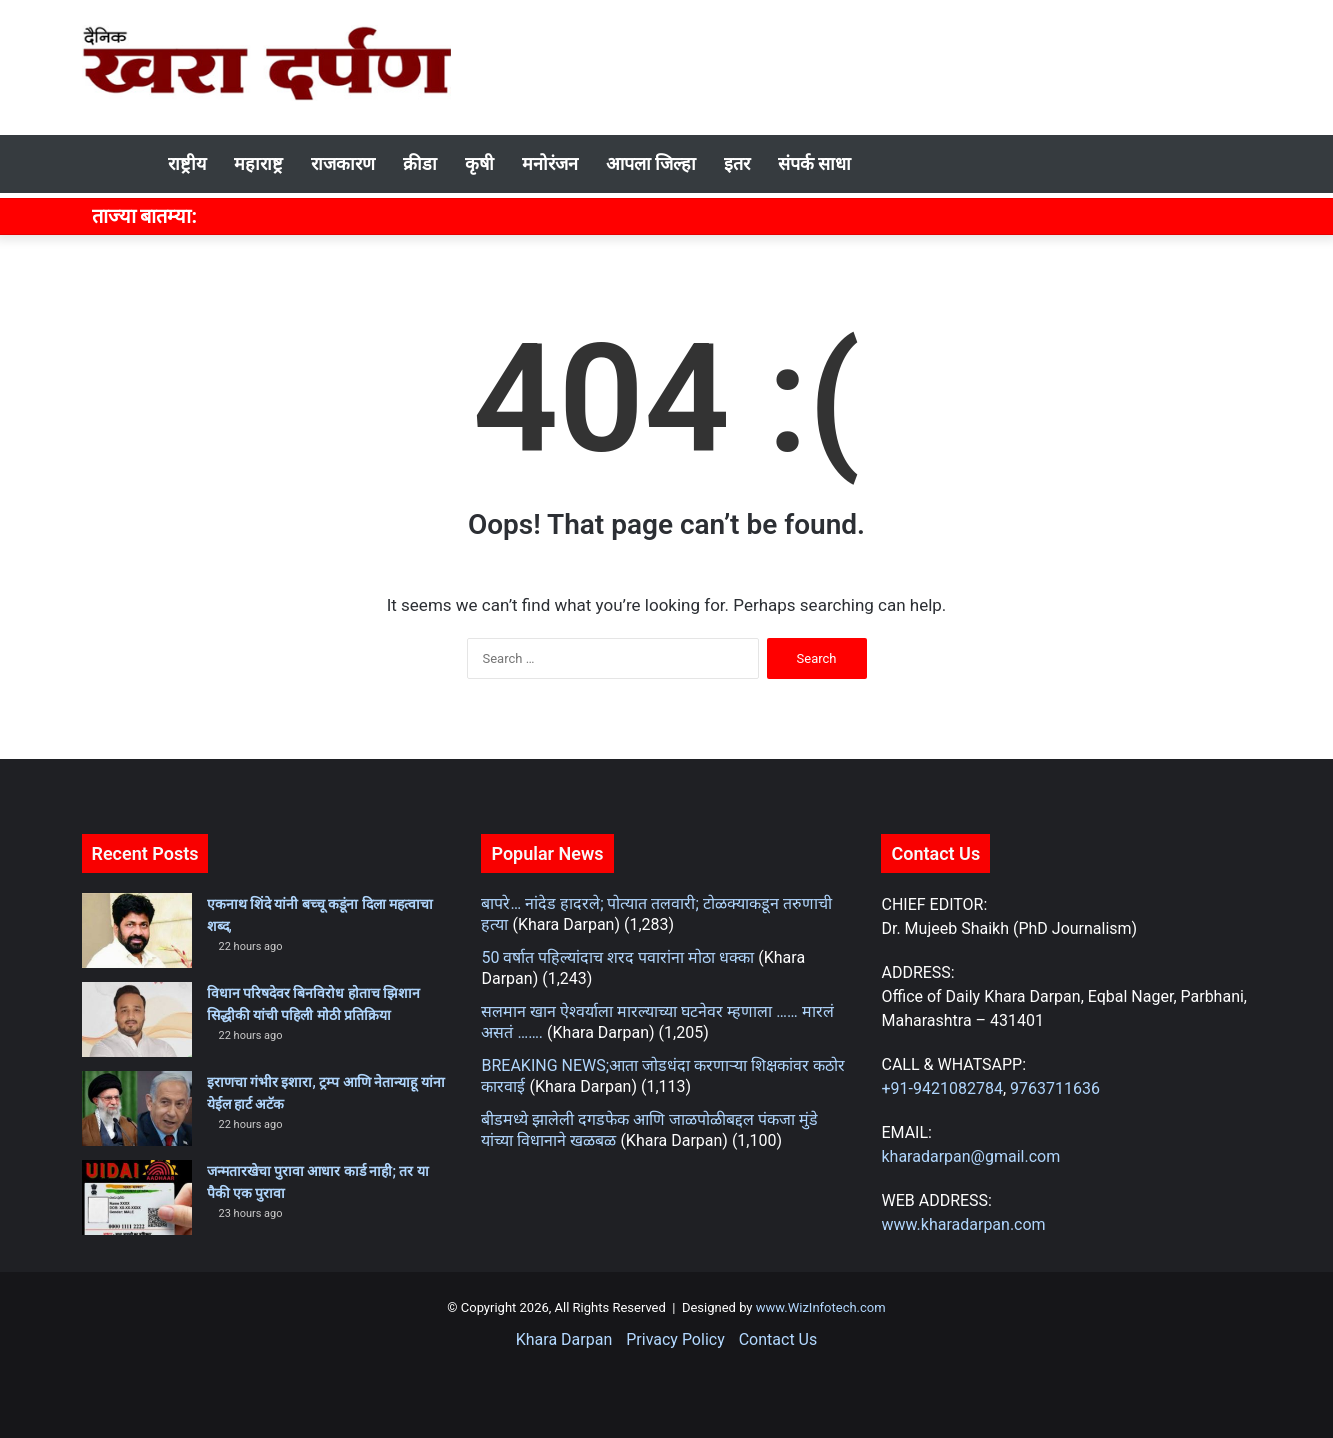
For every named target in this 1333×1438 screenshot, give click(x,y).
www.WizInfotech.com (819, 1307)
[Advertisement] (867, 65)
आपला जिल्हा (651, 163)
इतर (737, 163)
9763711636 (1055, 1088)
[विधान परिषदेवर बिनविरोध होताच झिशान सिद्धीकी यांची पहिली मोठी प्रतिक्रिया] (137, 1019)
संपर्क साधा (814, 163)
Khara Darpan (564, 1339)
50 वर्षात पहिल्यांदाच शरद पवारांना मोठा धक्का (617, 957)
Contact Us (778, 1339)
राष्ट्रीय (187, 163)
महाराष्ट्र (258, 163)
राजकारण (343, 163)
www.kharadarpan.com (963, 1224)
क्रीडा (420, 163)
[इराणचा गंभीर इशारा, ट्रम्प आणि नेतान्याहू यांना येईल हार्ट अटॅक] (137, 1108)
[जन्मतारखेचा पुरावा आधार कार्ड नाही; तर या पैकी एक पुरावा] (137, 1197)
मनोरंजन (550, 163)
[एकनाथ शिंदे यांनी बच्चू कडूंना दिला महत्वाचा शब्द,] (137, 930)
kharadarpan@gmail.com (970, 1156)
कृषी (479, 163)
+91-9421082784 (941, 1088)
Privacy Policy (675, 1339)
